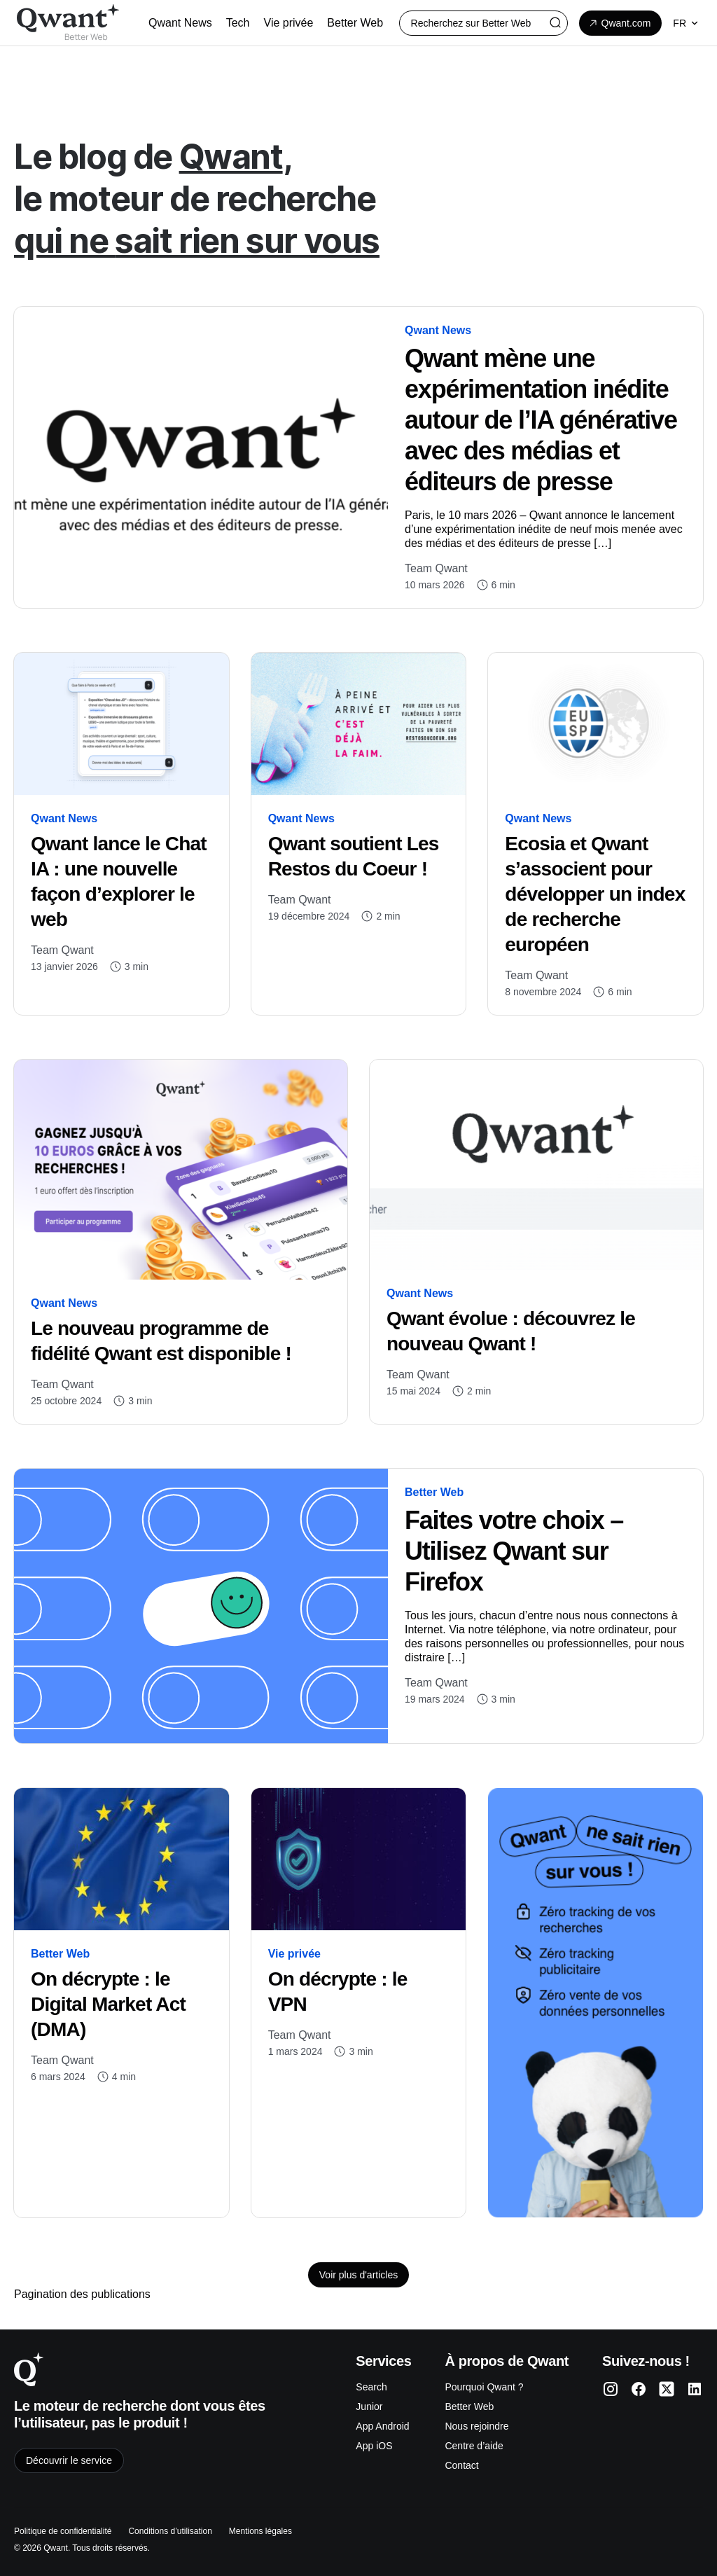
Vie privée (294, 1954)
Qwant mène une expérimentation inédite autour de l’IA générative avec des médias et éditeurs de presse (541, 420)
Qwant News (438, 330)
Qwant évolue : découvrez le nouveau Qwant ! (511, 1331)
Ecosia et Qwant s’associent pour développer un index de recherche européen (595, 894)
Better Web (434, 1492)
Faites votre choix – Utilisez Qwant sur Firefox (514, 1551)
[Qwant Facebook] (638, 2389)
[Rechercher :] (483, 23)
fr (686, 23)
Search (371, 2387)
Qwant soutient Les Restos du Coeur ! (353, 856)
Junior (369, 2406)
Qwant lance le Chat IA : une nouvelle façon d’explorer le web (119, 881)
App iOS (374, 2445)
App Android (382, 2426)
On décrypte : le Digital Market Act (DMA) (108, 2004)
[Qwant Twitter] (666, 2389)
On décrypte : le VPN (338, 1991)
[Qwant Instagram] (610, 2389)
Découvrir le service (69, 2460)
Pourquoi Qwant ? (484, 2387)
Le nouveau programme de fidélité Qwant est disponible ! (163, 1340)
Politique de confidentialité (62, 2531)
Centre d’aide (474, 2445)
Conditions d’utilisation (169, 2531)
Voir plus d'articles (358, 2274)
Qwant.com (619, 23)
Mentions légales (260, 2531)
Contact (461, 2465)
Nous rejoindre (476, 2426)
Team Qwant (436, 568)
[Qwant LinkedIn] (694, 2389)
